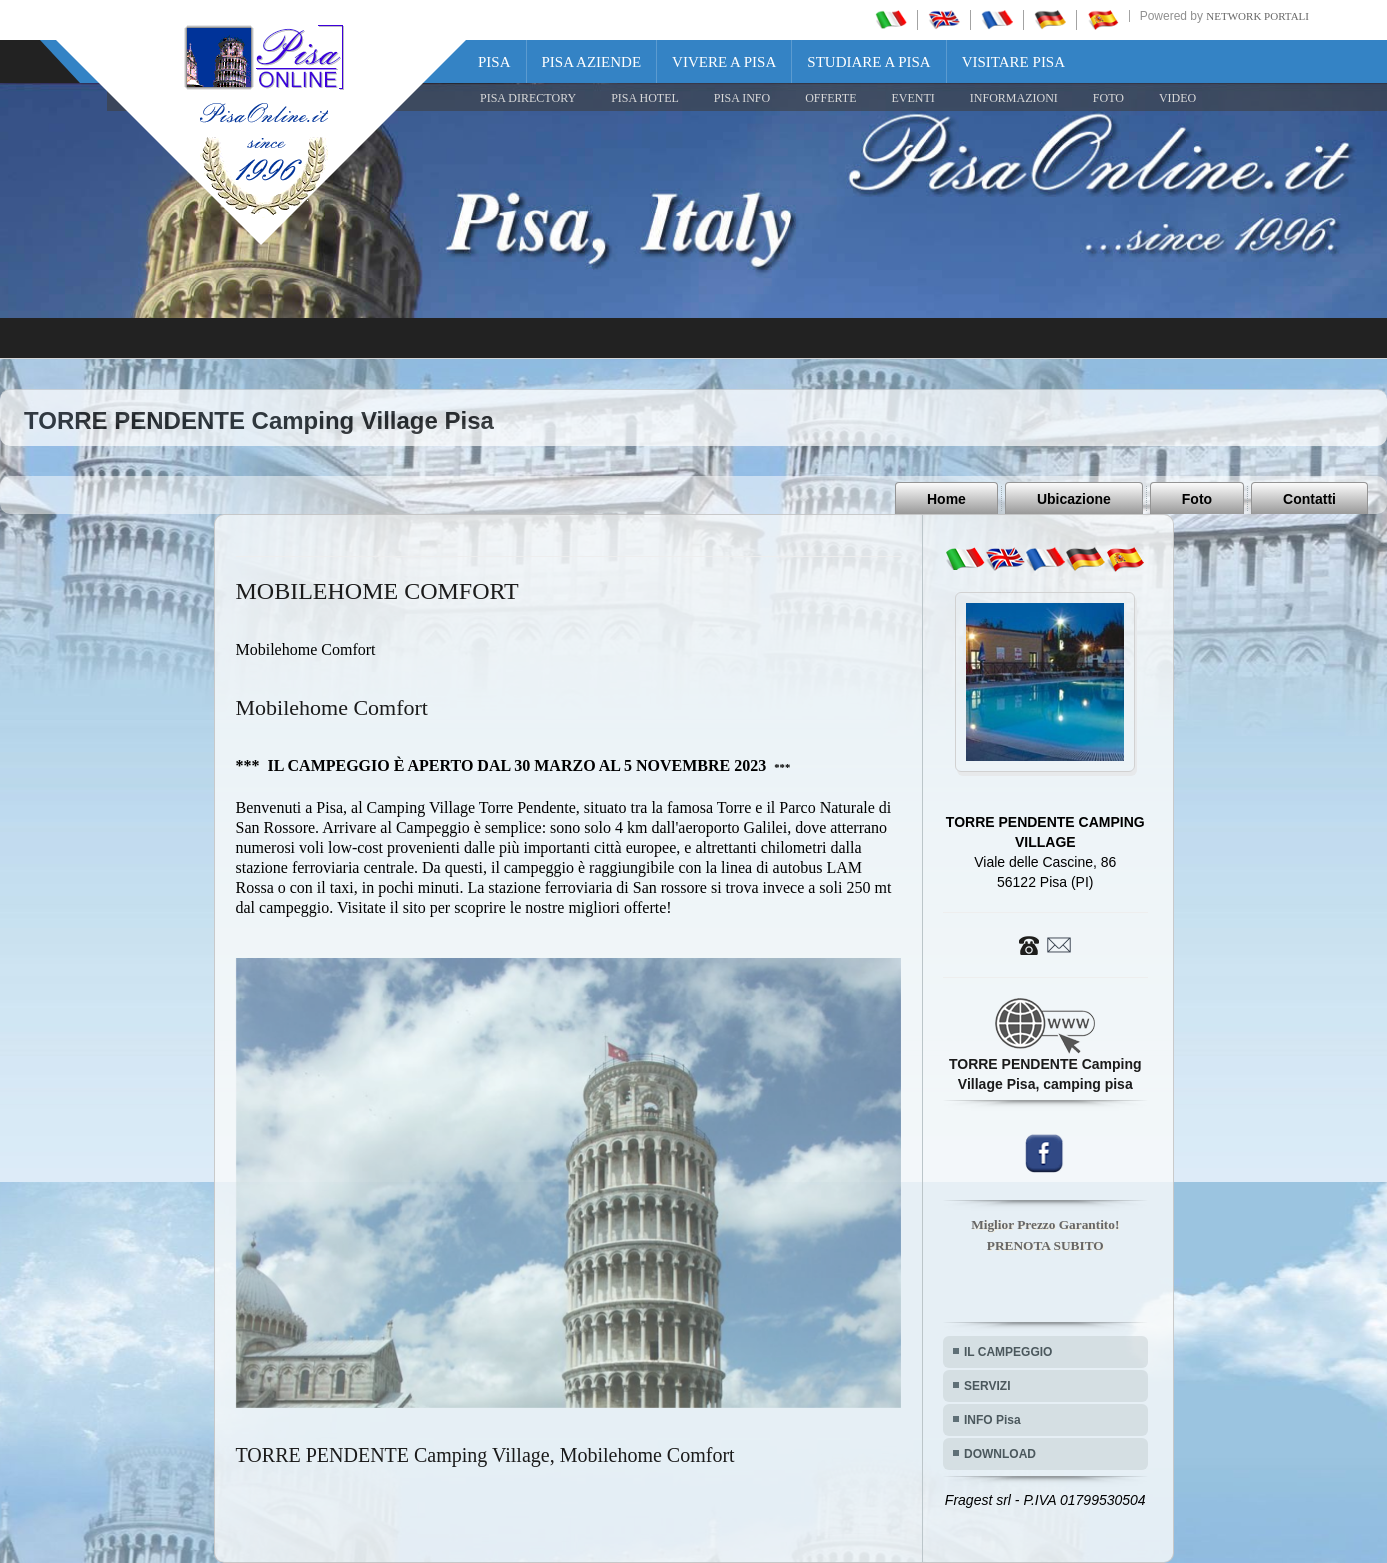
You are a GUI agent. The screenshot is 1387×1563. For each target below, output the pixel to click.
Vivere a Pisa (724, 62)
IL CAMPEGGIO (1008, 1352)
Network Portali (1257, 16)
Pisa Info (742, 98)
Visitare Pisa (1013, 62)
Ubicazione (1074, 499)
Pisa (494, 62)
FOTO (1108, 98)
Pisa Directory (528, 98)
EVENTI (912, 98)
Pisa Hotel (645, 98)
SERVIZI (987, 1386)
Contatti (1309, 499)
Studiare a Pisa (868, 62)
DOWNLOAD (1000, 1454)
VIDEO (1177, 98)
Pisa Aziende (592, 62)
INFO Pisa (992, 1420)
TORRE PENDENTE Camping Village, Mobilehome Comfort (485, 1455)
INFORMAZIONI (1014, 98)
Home (946, 499)
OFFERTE (830, 98)
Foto (1197, 499)
